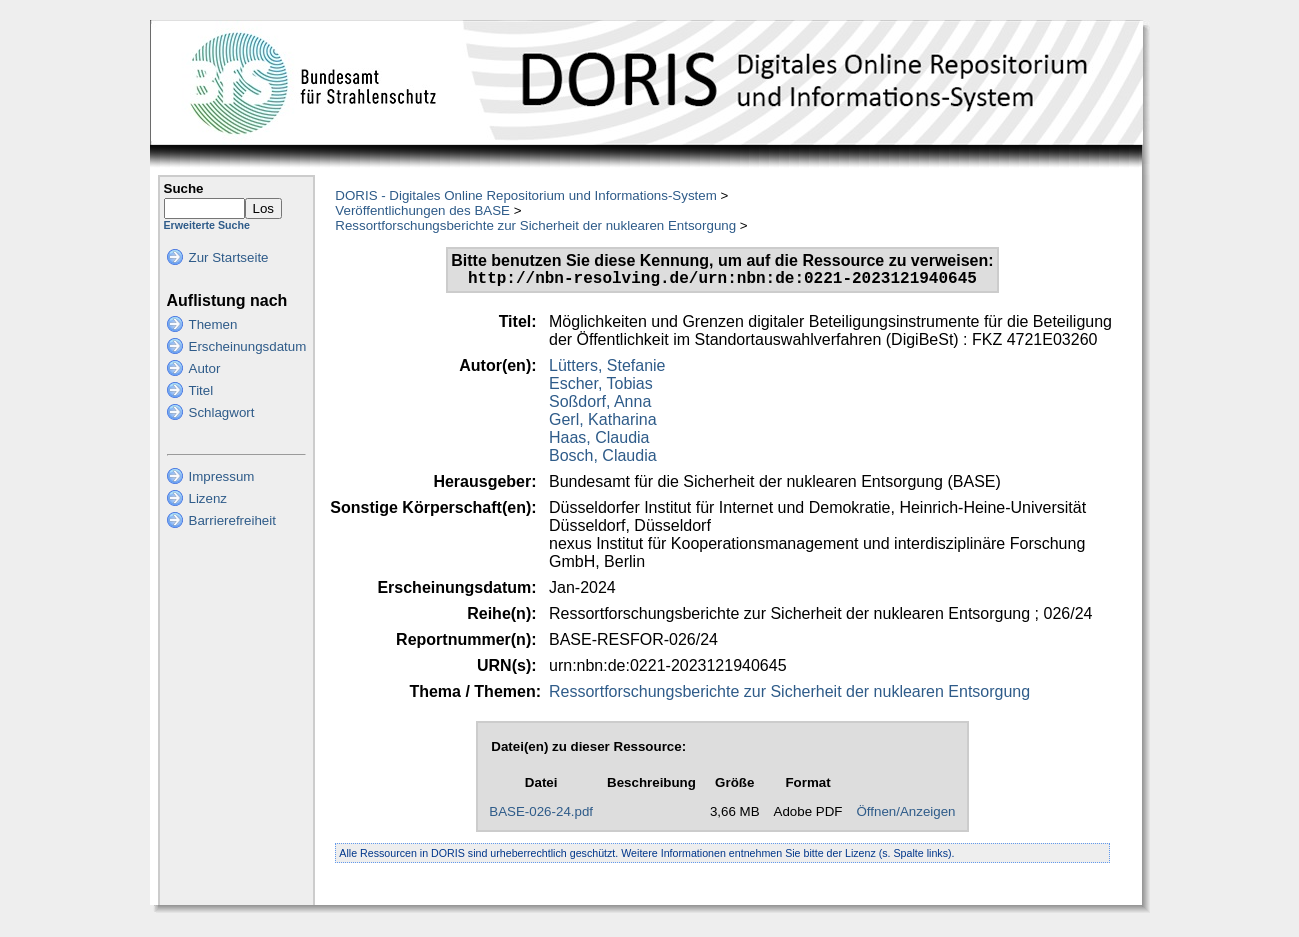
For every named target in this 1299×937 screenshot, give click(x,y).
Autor (205, 368)
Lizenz (208, 498)
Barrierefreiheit (232, 520)
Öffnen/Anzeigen (905, 815)
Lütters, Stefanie (607, 369)
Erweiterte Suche (207, 225)
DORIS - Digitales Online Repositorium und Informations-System (525, 195)
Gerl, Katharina (603, 423)
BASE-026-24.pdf (541, 815)
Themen (213, 324)
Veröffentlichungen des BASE (422, 210)
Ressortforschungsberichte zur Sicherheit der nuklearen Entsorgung (535, 225)
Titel (201, 390)
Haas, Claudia (599, 441)
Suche (184, 188)
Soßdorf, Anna (600, 405)
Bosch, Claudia (603, 459)
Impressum (222, 476)
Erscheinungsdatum (248, 346)
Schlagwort (222, 412)
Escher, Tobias (601, 387)
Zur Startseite (229, 257)
